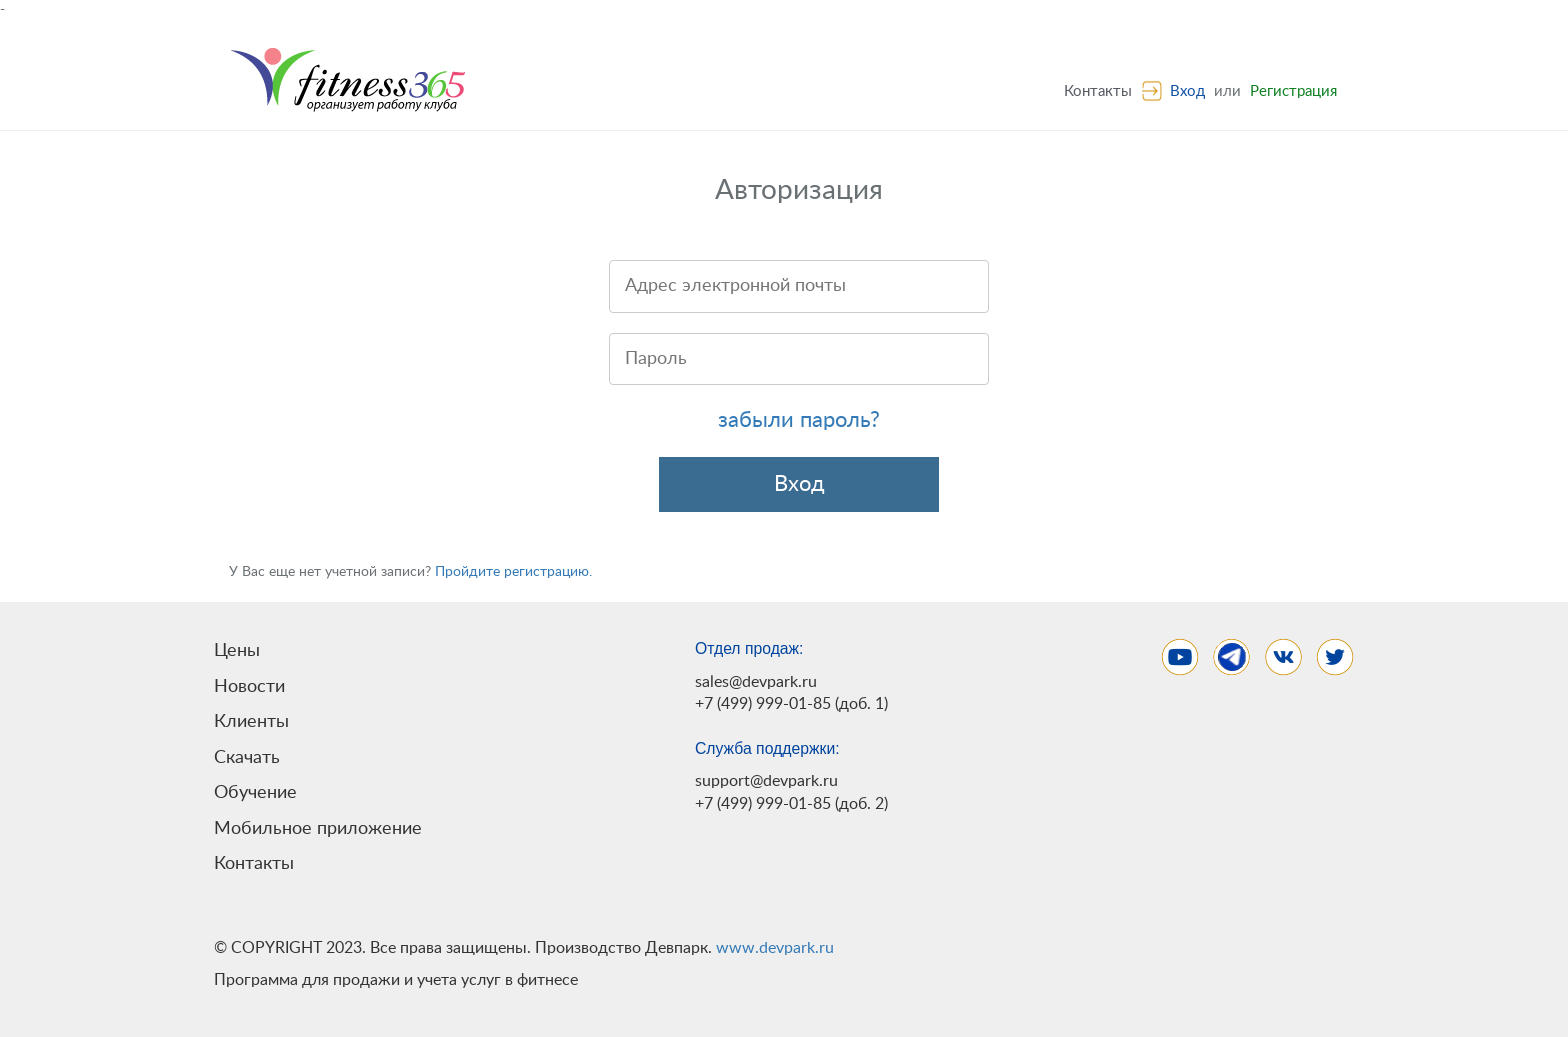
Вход (1187, 91)
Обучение (255, 792)
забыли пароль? (799, 420)
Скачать (247, 757)
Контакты (1098, 91)
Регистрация (1293, 91)
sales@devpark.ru (756, 682)
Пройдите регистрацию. (513, 572)
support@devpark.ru (766, 781)
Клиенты (251, 721)
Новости (249, 686)
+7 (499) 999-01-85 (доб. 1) (791, 704)
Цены (237, 650)
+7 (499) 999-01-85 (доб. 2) (791, 804)
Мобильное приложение (318, 828)
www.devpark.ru (775, 948)
